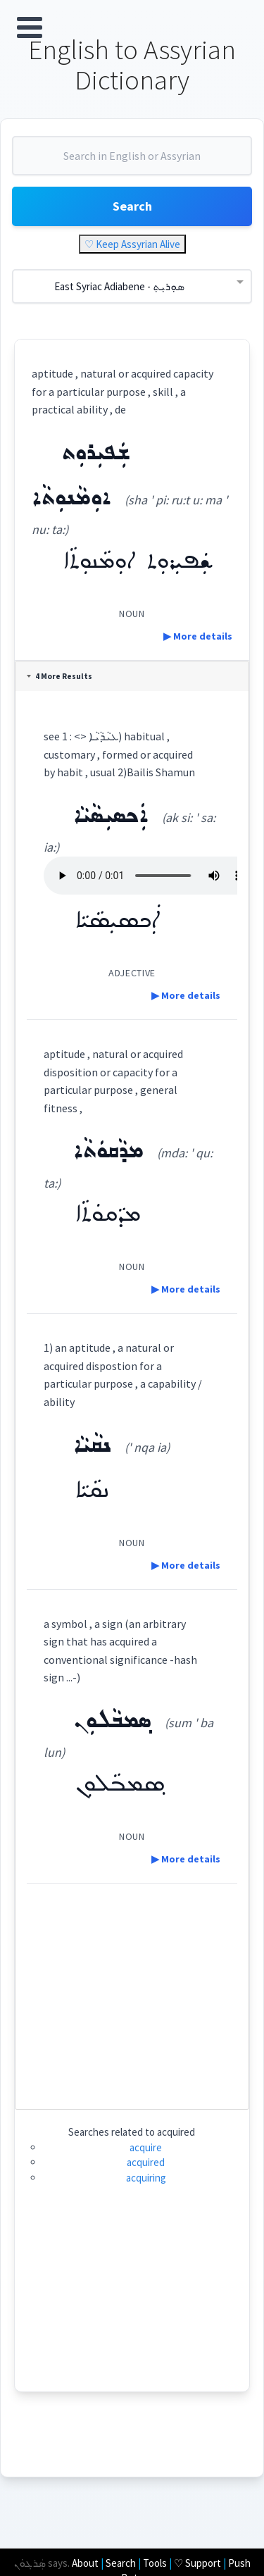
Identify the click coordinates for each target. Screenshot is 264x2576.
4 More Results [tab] (59, 676)
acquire (146, 2147)
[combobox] (132, 161)
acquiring (146, 2177)
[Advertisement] (132, 1991)
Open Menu (29, 27)
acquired (146, 2162)
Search (132, 206)
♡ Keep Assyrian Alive (132, 244)
